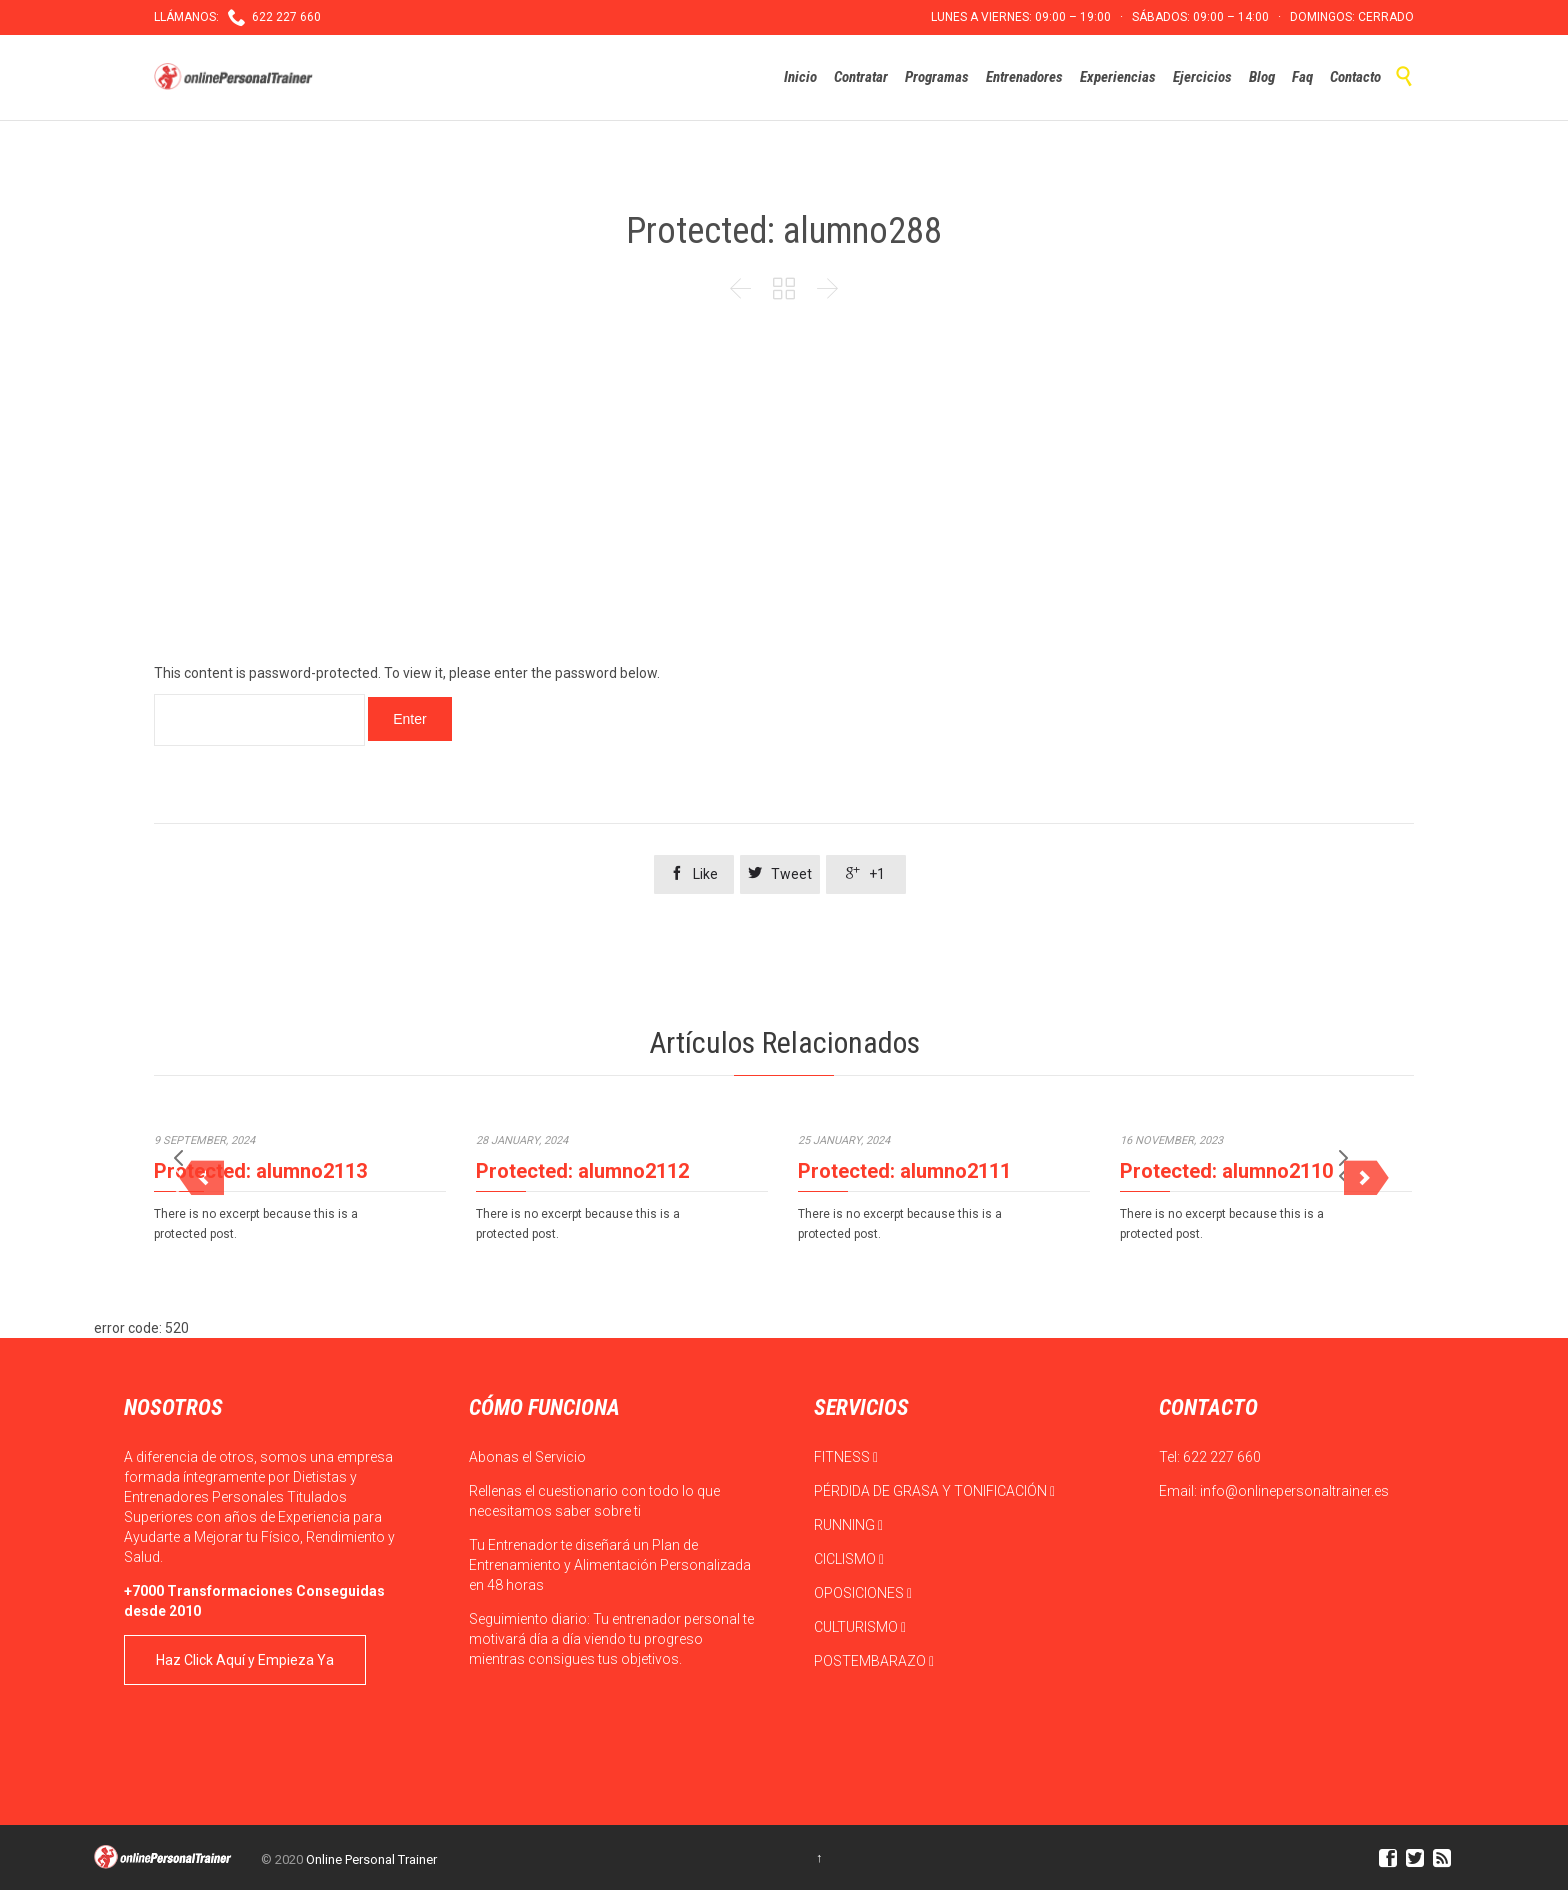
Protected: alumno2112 (582, 1171)
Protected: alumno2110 (1226, 1171)
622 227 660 (1222, 1457)
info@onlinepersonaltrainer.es (1294, 1491)
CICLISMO (849, 1559)
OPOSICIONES (863, 1593)
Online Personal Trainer (371, 1859)
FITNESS (846, 1457)
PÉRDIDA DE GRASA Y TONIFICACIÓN (934, 1491)
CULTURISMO (860, 1627)
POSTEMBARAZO (874, 1661)
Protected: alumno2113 (260, 1171)
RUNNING (848, 1525)
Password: (259, 720)
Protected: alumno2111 (904, 1171)
